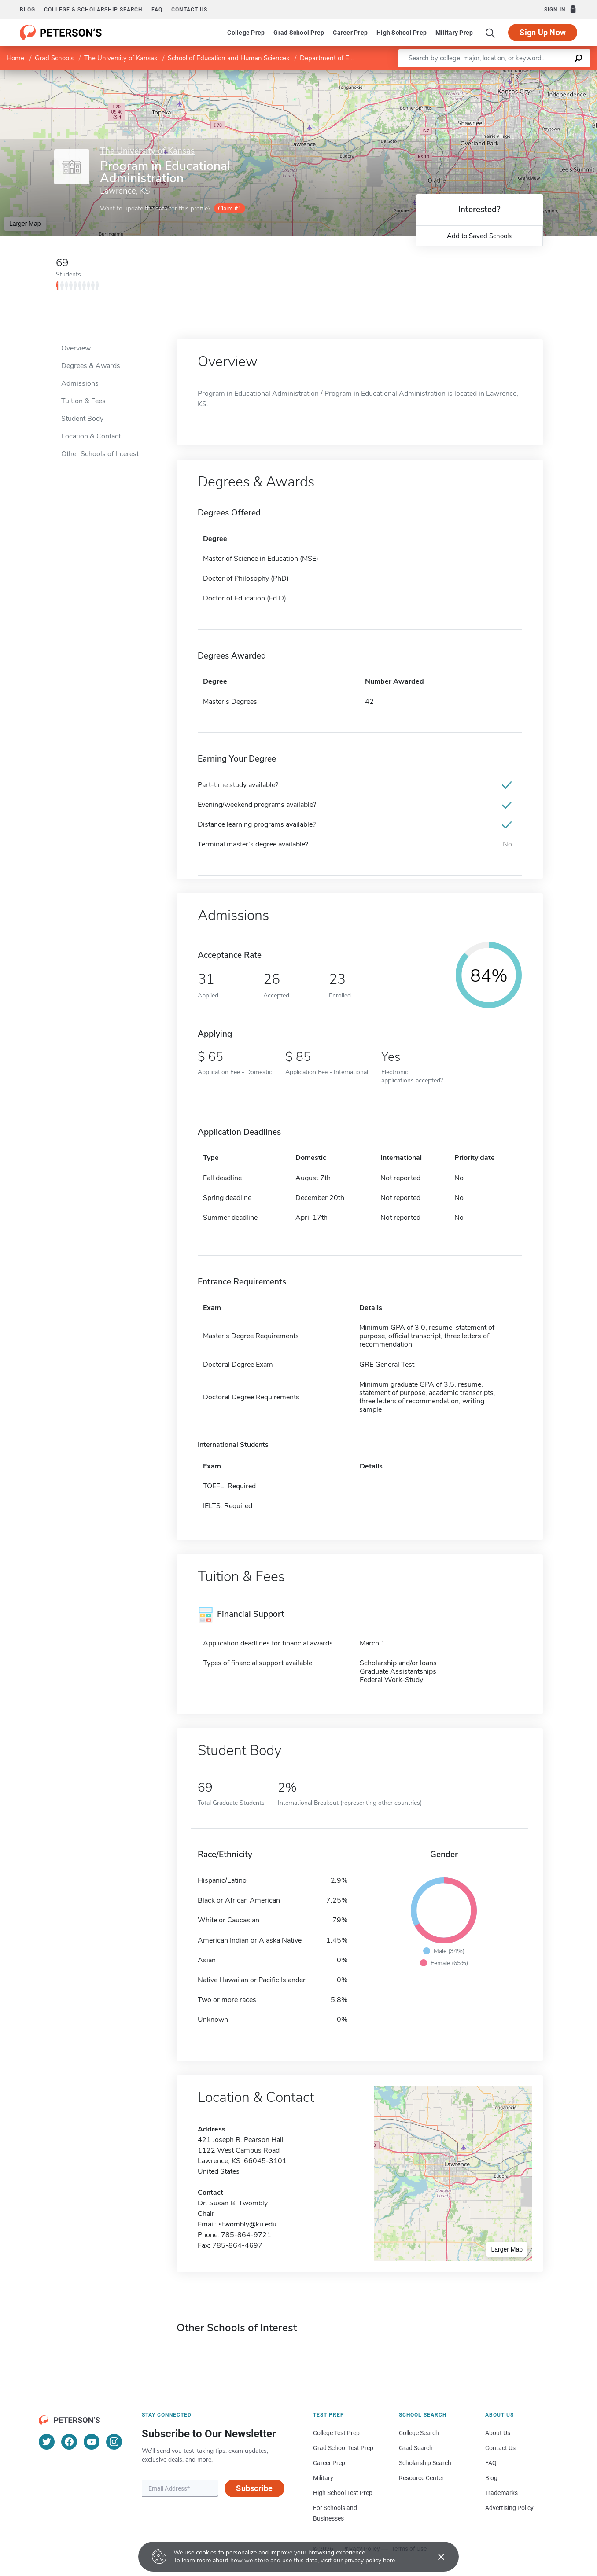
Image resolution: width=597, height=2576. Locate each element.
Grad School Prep (298, 32)
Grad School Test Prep (343, 2447)
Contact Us (500, 2447)
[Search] (490, 33)
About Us (497, 2432)
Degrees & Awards (90, 366)
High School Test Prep (342, 2492)
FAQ (156, 10)
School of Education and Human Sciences (228, 58)
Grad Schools (54, 58)
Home (15, 58)
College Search (419, 2432)
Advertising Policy (509, 2507)
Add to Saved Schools (479, 236)
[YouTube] (92, 2442)
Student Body (82, 418)
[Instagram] (114, 2442)
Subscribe (254, 2488)
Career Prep (350, 32)
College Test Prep (336, 2432)
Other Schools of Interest (100, 454)
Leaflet (490, 74)
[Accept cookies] (435, 2556)
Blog (27, 10)
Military (323, 2477)
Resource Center (421, 2477)
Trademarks (501, 2492)
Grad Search (416, 2447)
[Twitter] (47, 2442)
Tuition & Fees (83, 401)
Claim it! (229, 208)
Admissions (80, 383)
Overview (76, 348)
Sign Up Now (543, 32)
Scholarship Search (425, 2462)
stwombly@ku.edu (247, 2224)
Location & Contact (91, 436)
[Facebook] (69, 2442)
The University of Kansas (120, 58)
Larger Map (25, 223)
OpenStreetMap (537, 74)
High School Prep (401, 32)
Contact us (189, 10)
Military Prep (454, 32)
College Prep (246, 32)
